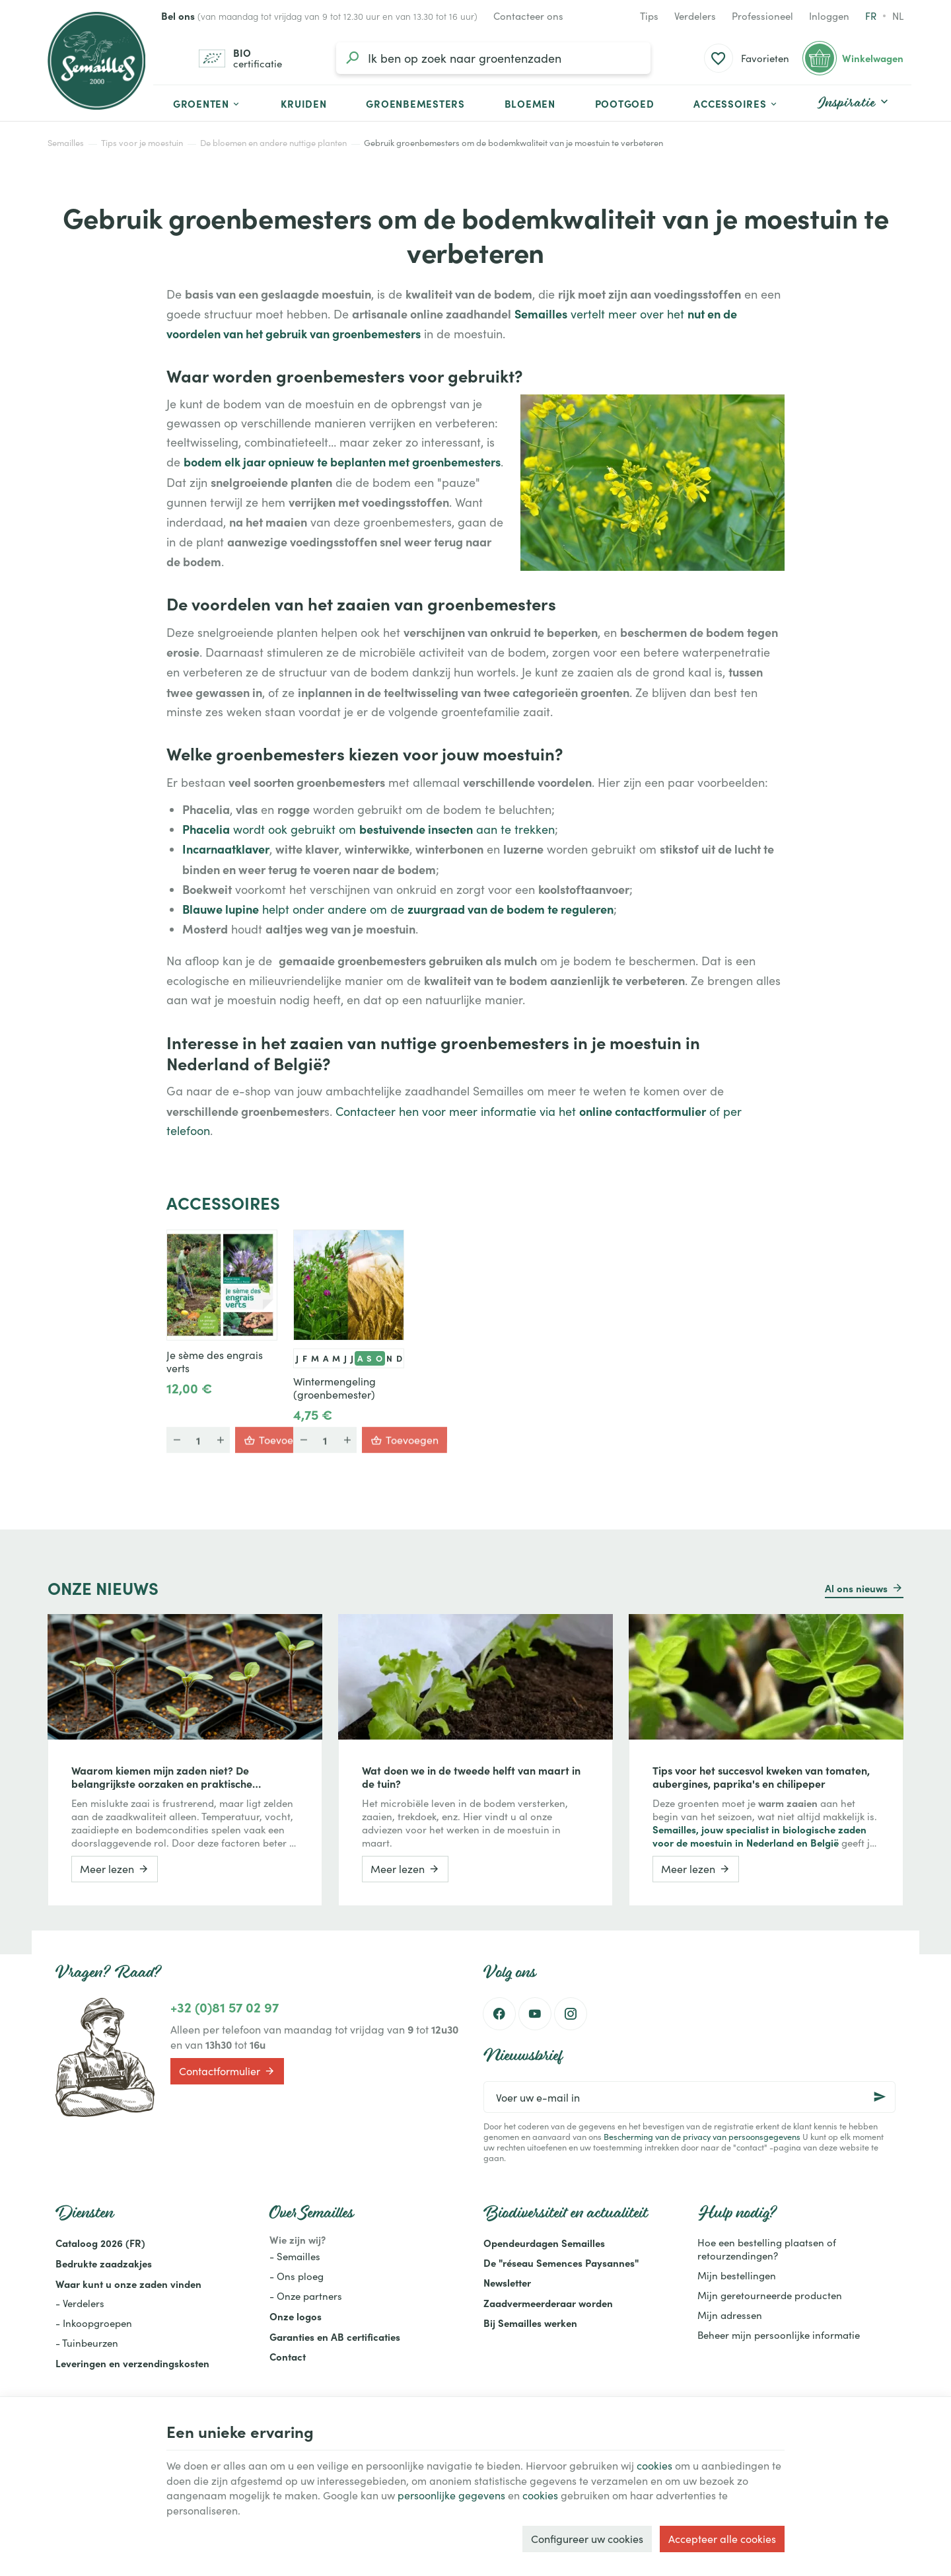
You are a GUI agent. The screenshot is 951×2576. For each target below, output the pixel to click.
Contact (287, 2356)
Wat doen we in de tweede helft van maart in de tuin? (471, 1776)
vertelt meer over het (627, 314)
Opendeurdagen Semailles (544, 2243)
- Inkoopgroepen (93, 2323)
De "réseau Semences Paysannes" (561, 2262)
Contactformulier (227, 2071)
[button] (736, 103)
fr (870, 15)
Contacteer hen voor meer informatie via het (457, 1111)
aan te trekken (514, 829)
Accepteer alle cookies (722, 2539)
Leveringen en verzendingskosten (132, 2363)
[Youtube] (535, 2014)
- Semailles (294, 2256)
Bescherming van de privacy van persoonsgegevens (702, 2136)
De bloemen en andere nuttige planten (273, 142)
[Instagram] (570, 2014)
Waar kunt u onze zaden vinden (128, 2284)
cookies (654, 2465)
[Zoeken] (352, 58)
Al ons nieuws (856, 1588)
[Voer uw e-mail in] (689, 2097)
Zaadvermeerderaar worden (548, 2303)
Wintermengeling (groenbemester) (334, 1388)
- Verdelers (79, 2303)
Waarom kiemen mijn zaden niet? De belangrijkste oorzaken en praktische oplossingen (161, 1776)
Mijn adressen (729, 2315)
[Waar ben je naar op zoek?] (493, 58)
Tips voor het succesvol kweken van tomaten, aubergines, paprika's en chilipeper (761, 1776)
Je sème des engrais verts (214, 1361)
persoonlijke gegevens (451, 2495)
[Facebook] (499, 2014)
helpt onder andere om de (333, 909)
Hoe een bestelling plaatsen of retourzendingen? (766, 2249)
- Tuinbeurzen (86, 2342)
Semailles (66, 142)
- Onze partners (305, 2295)
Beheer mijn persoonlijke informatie (778, 2334)
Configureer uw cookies (587, 2539)
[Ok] (880, 2097)
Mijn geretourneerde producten (769, 2295)
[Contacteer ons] (528, 16)
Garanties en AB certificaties (334, 2336)
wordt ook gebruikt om (294, 829)
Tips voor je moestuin (142, 142)
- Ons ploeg (296, 2276)
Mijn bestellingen (736, 2275)
